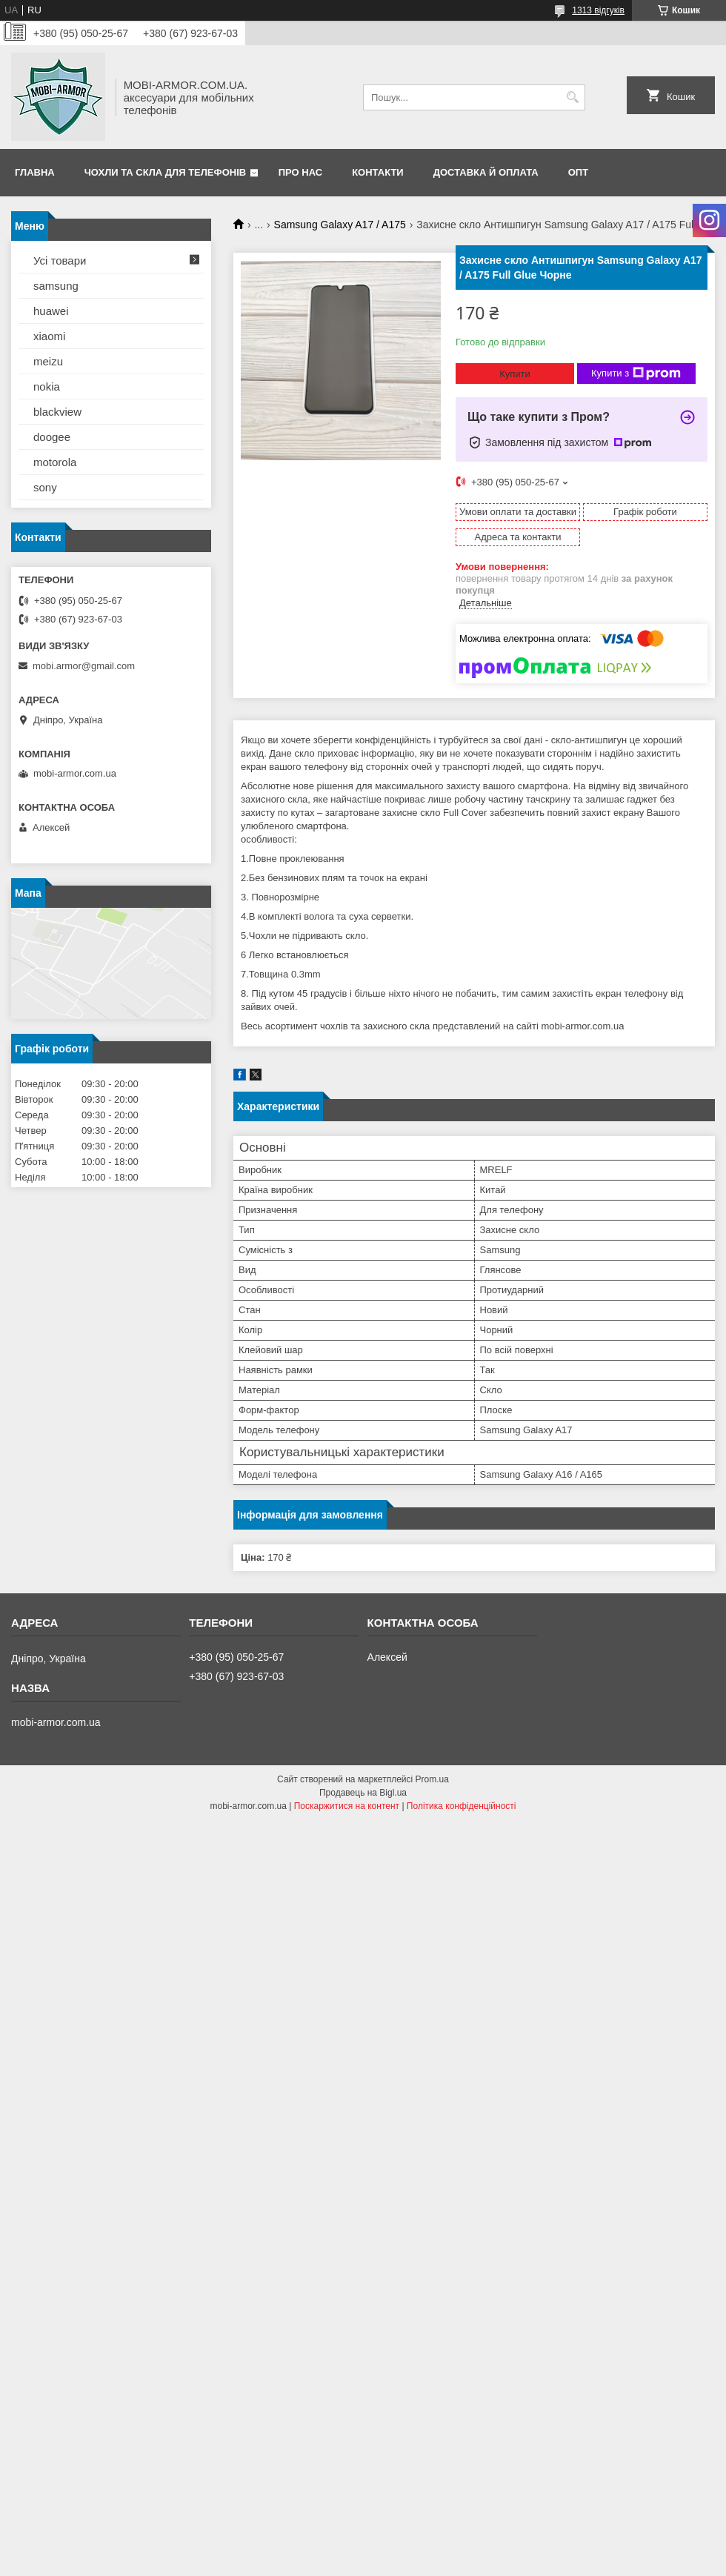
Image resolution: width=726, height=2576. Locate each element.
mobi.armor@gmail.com (84, 665)
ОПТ (578, 172)
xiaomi (49, 336)
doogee (51, 437)
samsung (56, 285)
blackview (57, 411)
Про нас (300, 172)
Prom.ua (432, 1779)
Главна (35, 172)
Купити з (636, 373)
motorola (54, 462)
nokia (46, 386)
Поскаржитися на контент (346, 1806)
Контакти (378, 172)
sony (45, 487)
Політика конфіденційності (461, 1806)
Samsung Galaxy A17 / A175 (340, 224)
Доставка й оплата (486, 172)
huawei (51, 311)
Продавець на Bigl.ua (363, 1792)
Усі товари (59, 260)
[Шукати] (572, 97)
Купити (514, 373)
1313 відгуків (598, 10)
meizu (48, 361)
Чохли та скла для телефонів (165, 172)
